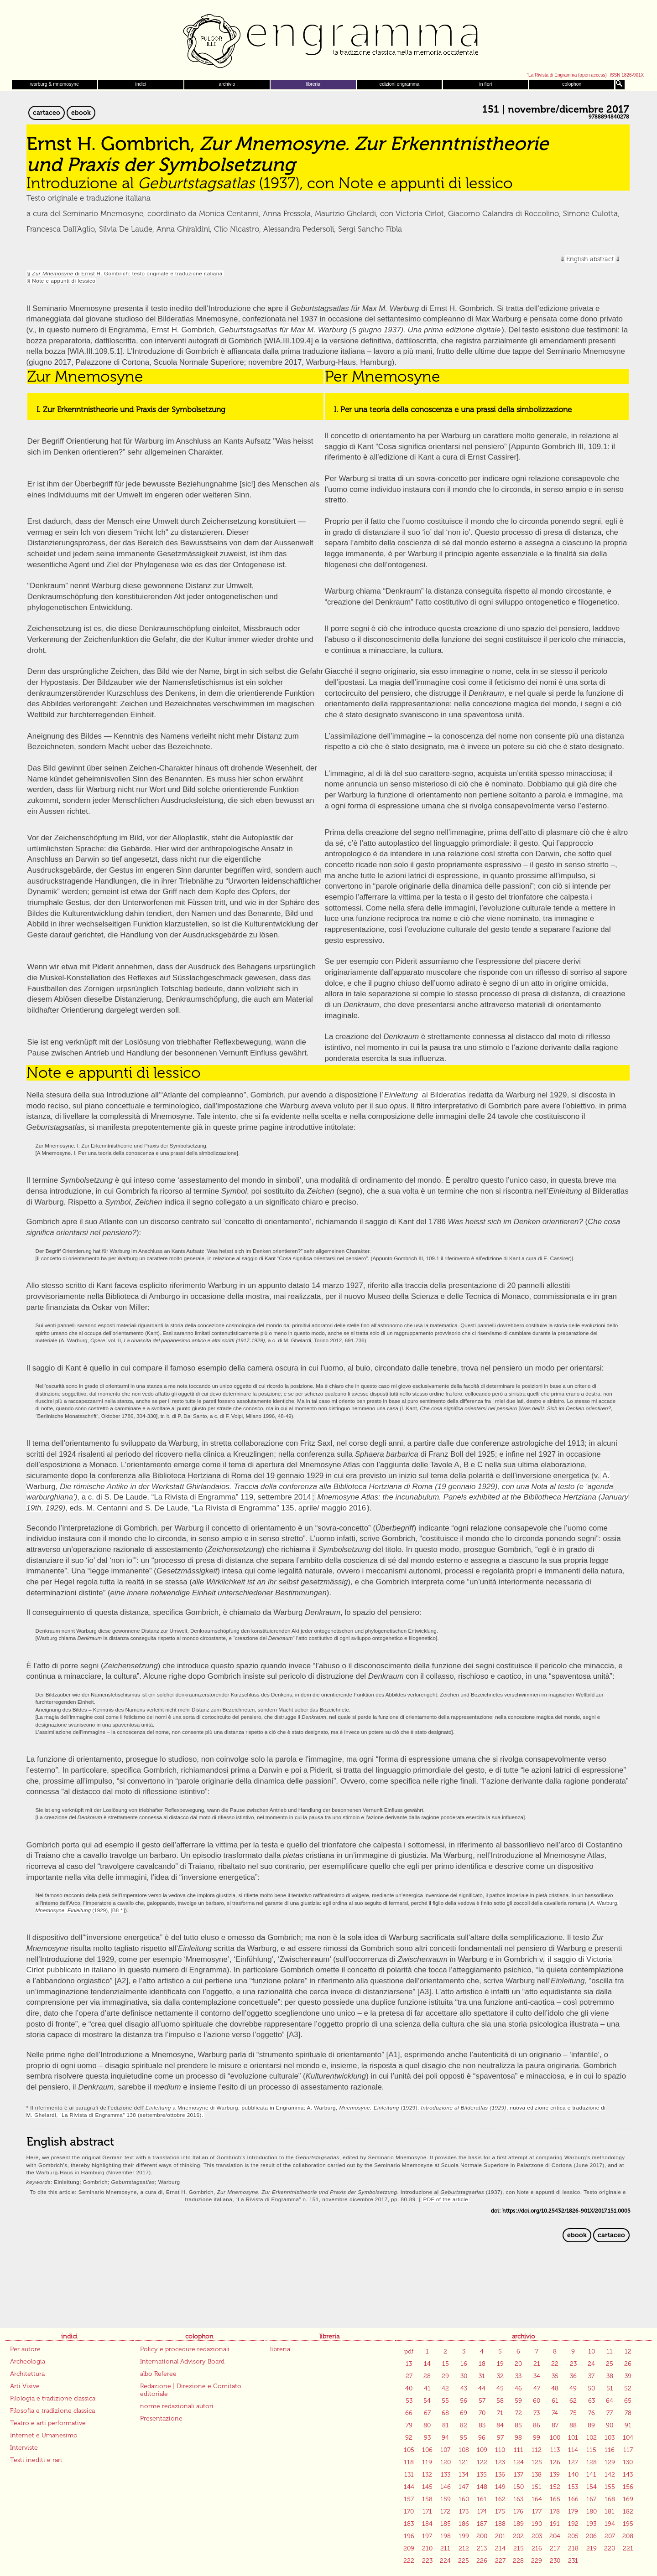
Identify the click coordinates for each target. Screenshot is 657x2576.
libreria (313, 84)
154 (591, 2487)
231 (573, 2561)
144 (409, 2487)
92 (408, 2438)
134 (464, 2474)
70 (482, 2413)
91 (628, 2425)
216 (537, 2548)
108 (464, 2450)
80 (427, 2425)
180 (591, 2511)
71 (500, 2413)
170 (409, 2511)
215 (518, 2548)
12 (628, 2351)
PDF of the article (445, 2199)
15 (445, 2364)
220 (609, 2548)
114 (573, 2450)
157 (409, 2499)
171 (427, 2511)
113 (555, 2450)
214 (500, 2548)
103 (610, 2438)
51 (609, 2388)
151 (537, 2487)
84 (500, 2425)
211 (445, 2548)
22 (554, 2364)
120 (445, 2462)
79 (409, 2425)
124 (518, 2462)
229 (536, 2561)
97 (500, 2438)
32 (500, 2376)
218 (573, 2548)
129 (610, 2462)
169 (628, 2499)
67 (427, 2413)
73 (536, 2413)
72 (518, 2413)
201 (500, 2536)
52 (627, 2388)
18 (482, 2364)
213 (482, 2548)
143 (628, 2474)
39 (628, 2376)
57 (482, 2401)
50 (591, 2388)
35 (555, 2376)
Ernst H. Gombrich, (326, 330)
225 (463, 2561)
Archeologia (27, 2361)
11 (609, 2351)
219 (591, 2548)
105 (409, 2450)
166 (573, 2499)
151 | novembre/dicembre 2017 (555, 109)
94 (445, 2438)
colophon (571, 84)
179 (573, 2511)
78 (628, 2413)
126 (555, 2462)
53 (409, 2401)
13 (409, 2364)
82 (463, 2425)
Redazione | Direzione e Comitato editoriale (190, 2390)
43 (463, 2388)
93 (427, 2438)
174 (482, 2511)
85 (518, 2425)
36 (573, 2376)
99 (536, 2438)
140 (573, 2474)
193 (591, 2524)
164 (537, 2499)
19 (500, 2364)
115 (591, 2450)
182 (628, 2511)
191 (555, 2524)
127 (573, 2462)
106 (427, 2450)
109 (482, 2450)
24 (591, 2364)
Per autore (25, 2349)
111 (518, 2450)
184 (427, 2524)
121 (464, 2462)
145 (427, 2487)
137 (518, 2474)
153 (573, 2487)
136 (500, 2474)
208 (627, 2536)
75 (573, 2413)
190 (537, 2524)
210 (427, 2548)
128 (591, 2462)
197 (427, 2536)
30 (463, 2376)
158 (427, 2499)
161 (482, 2499)
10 (591, 2351)
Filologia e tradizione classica (52, 2398)
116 (610, 2450)
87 (555, 2425)
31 (482, 2376)
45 (500, 2388)
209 (408, 2548)
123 (500, 2462)
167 (591, 2499)
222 (408, 2561)
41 (427, 2388)
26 (627, 2364)
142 (610, 2474)
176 (518, 2511)
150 (518, 2487)
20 (518, 2364)
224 (445, 2561)
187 (482, 2524)
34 (536, 2376)
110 (500, 2450)
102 (591, 2438)
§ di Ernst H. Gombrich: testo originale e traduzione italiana (125, 273)
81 (445, 2425)
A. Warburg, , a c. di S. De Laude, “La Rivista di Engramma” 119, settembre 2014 (319, 1486)
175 (500, 2511)
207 (610, 2536)
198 (445, 2536)
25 (609, 2364)
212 (464, 2548)
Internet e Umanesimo (44, 2435)
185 (445, 2524)
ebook (81, 113)
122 (482, 2462)
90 (609, 2425)
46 (518, 2388)
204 (554, 2536)
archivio (227, 84)
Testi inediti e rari (36, 2460)
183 (409, 2524)
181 (610, 2511)
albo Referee (158, 2374)
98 (518, 2438)
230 (555, 2561)
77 (609, 2413)
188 (500, 2524)
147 (464, 2487)
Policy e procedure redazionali (184, 2349)
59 (518, 2401)
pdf (408, 2351)
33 (518, 2376)
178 (555, 2511)
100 (555, 2438)
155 (610, 2487)
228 (518, 2561)
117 (628, 2450)
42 (445, 2388)
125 (537, 2462)
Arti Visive (25, 2386)
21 (536, 2364)
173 (464, 2511)
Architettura (27, 2374)
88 (573, 2425)
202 (518, 2536)
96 (481, 2438)
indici (141, 84)
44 (481, 2388)
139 (555, 2474)
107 (445, 2450)
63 (591, 2401)
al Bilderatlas (444, 1095)
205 (573, 2536)
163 (518, 2499)
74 (555, 2413)
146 (445, 2487)
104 (628, 2438)
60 (536, 2401)
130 (628, 2462)
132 (427, 2474)
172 (445, 2511)
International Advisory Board (182, 2361)
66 (408, 2413)
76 (591, 2413)
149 (500, 2487)
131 (409, 2474)
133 (445, 2474)
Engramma (328, 39)
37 (591, 2376)
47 (536, 2388)
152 (555, 2487)
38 (609, 2376)
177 (537, 2511)
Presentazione (161, 2418)
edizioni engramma (399, 84)
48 (554, 2388)
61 (555, 2401)
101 (573, 2438)
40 (408, 2388)
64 (609, 2401)
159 (445, 2499)
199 (464, 2536)
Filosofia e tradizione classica (52, 2411)
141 (591, 2474)
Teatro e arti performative (48, 2423)
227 (500, 2561)
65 (627, 2401)
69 (463, 2413)
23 (573, 2364)
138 (537, 2474)
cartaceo (46, 113)
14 (427, 2364)
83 (482, 2425)
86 (536, 2425)
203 (537, 2536)
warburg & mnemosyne (54, 84)
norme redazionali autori (177, 2406)
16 (463, 2364)
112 (537, 2450)
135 (482, 2474)
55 (445, 2401)
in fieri (485, 84)
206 (591, 2536)
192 (573, 2524)
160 (464, 2499)
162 (500, 2499)
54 (427, 2401)
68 (445, 2413)
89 (591, 2425)
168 (610, 2499)
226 (481, 2561)
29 (445, 2376)
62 (573, 2401)
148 (482, 2487)
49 (573, 2388)
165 (555, 2499)
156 (628, 2487)
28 (427, 2376)
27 (409, 2376)
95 (463, 2438)
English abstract (590, 259)
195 (628, 2524)
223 (427, 2561)
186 (464, 2524)
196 (409, 2536)
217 (555, 2548)
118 (409, 2462)
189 (518, 2524)
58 (500, 2401)
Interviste (24, 2448)
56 (463, 2401)
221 (628, 2548)
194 (610, 2524)
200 (481, 2536)
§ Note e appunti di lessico (61, 281)
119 (427, 2462)
